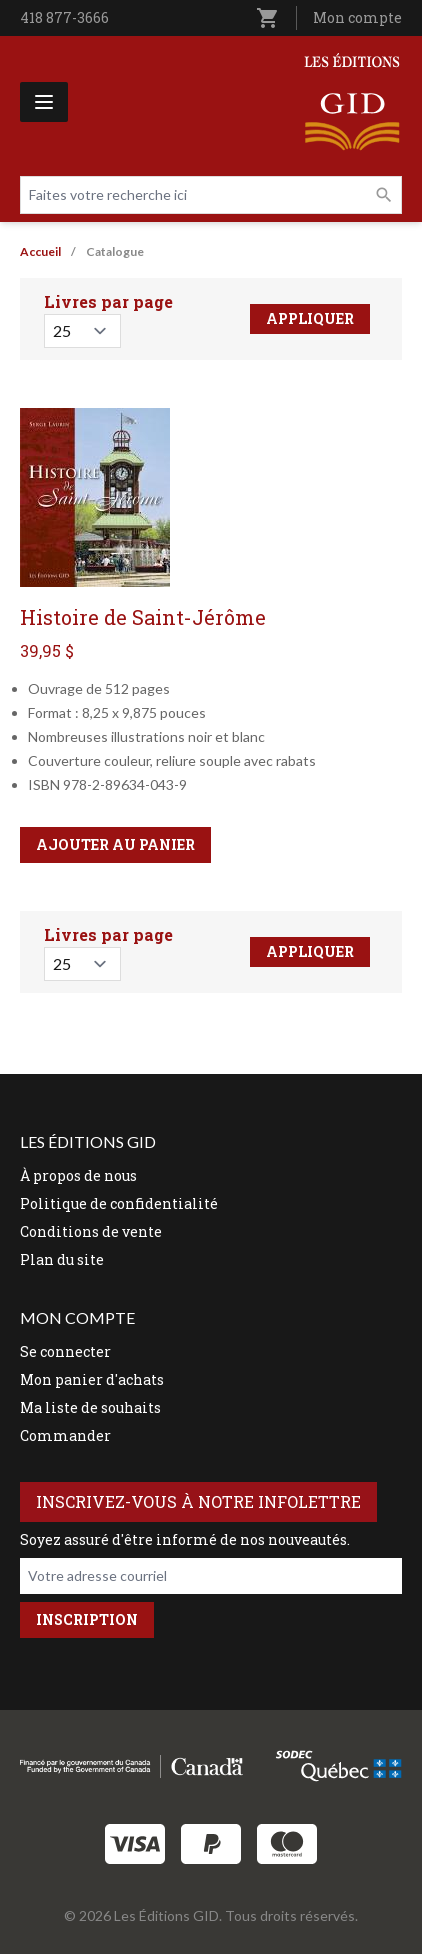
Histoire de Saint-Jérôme (143, 617)
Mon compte (357, 17)
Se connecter (65, 1351)
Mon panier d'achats (92, 1379)
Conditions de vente (91, 1231)
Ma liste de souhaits (90, 1407)
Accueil (40, 251)
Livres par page (108, 301)
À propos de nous (78, 1175)
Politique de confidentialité (119, 1203)
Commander (65, 1435)
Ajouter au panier (115, 844)
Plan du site (62, 1259)
